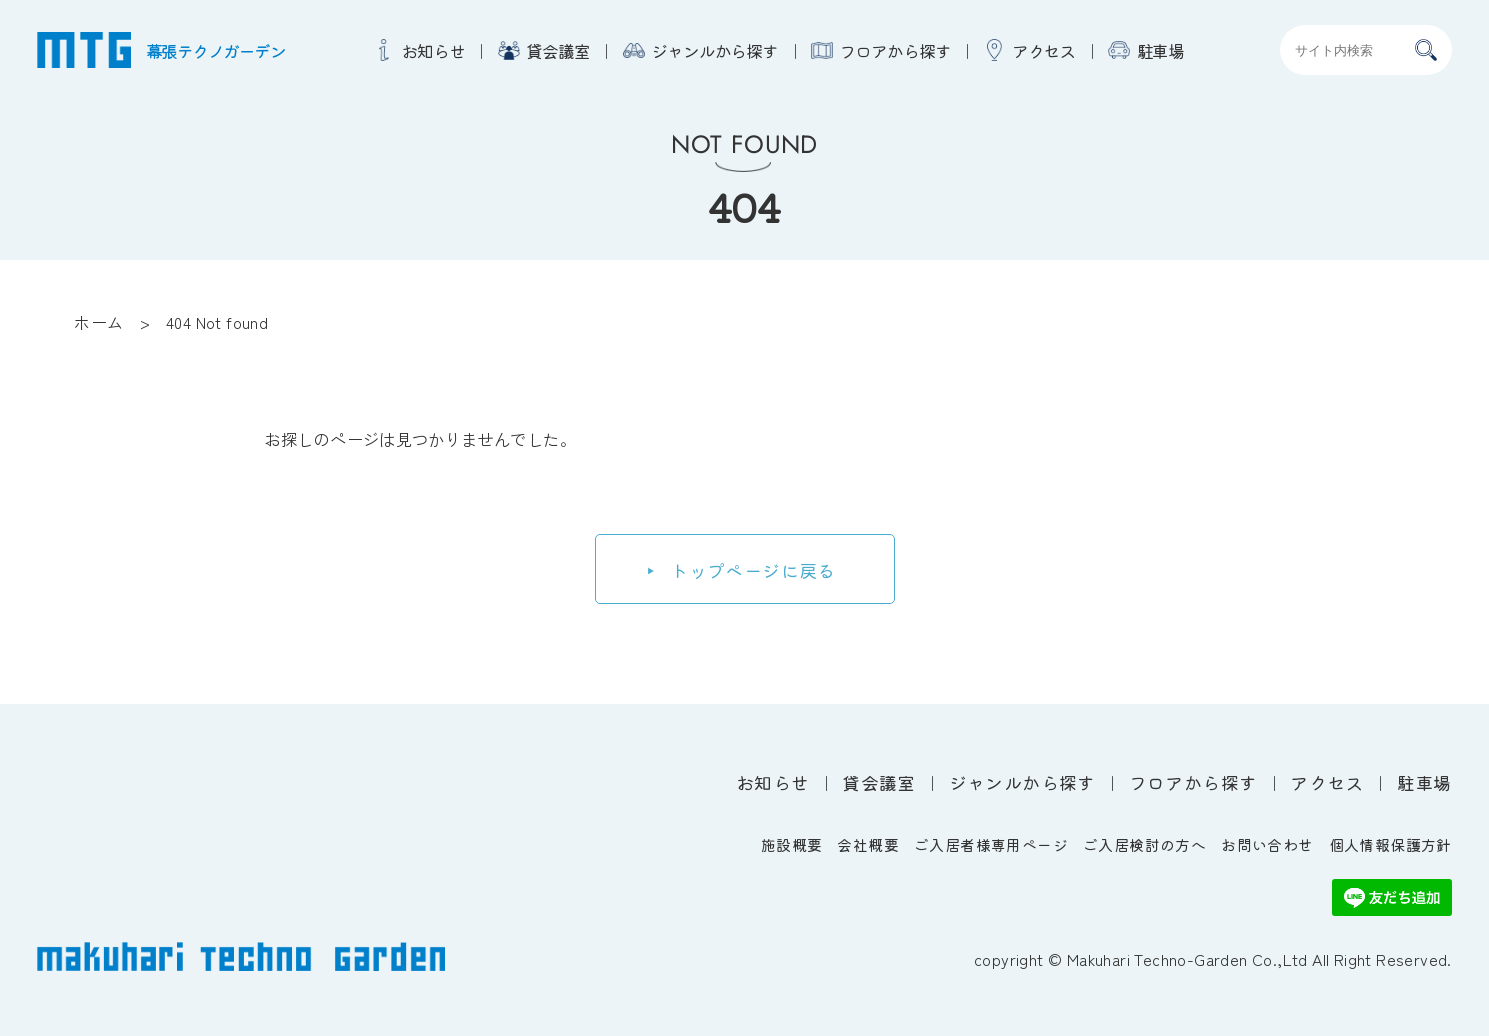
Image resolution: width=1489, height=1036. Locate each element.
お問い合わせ (1267, 844)
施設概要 (792, 844)
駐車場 (1161, 50)
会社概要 (868, 844)
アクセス (1044, 50)
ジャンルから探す (714, 50)
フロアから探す (894, 50)
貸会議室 (558, 50)
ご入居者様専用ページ (991, 844)
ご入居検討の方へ (1144, 844)
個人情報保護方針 (1390, 844)
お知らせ (433, 50)
